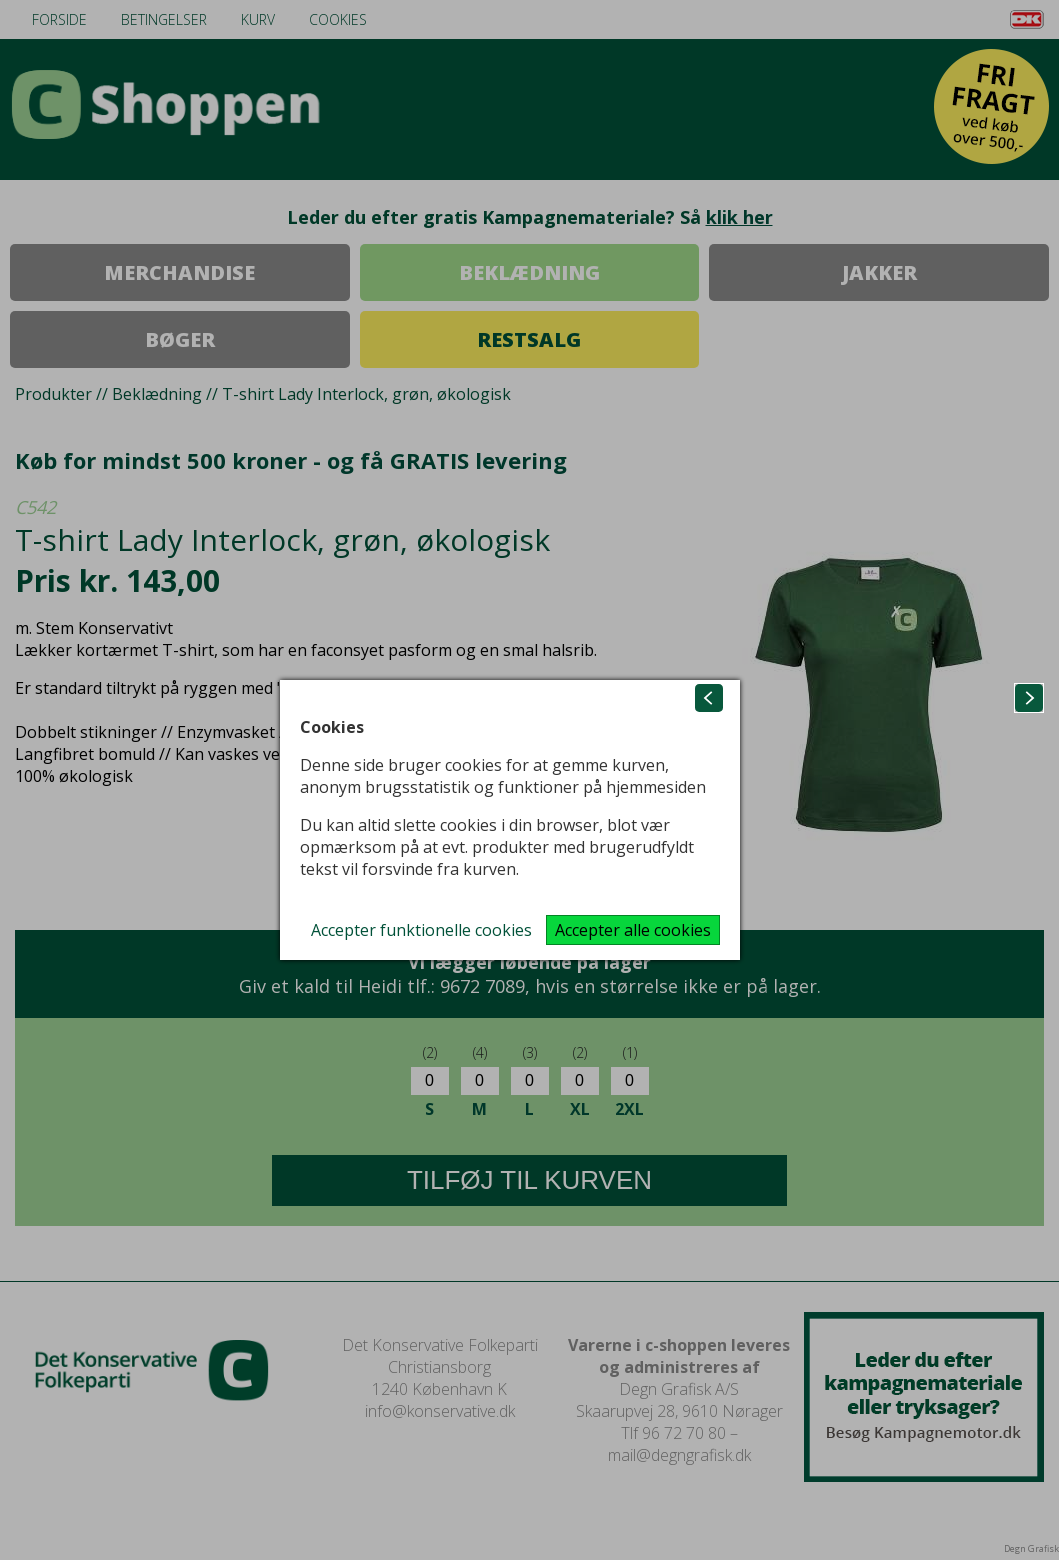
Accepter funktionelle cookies (421, 930)
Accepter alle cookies (633, 930)
